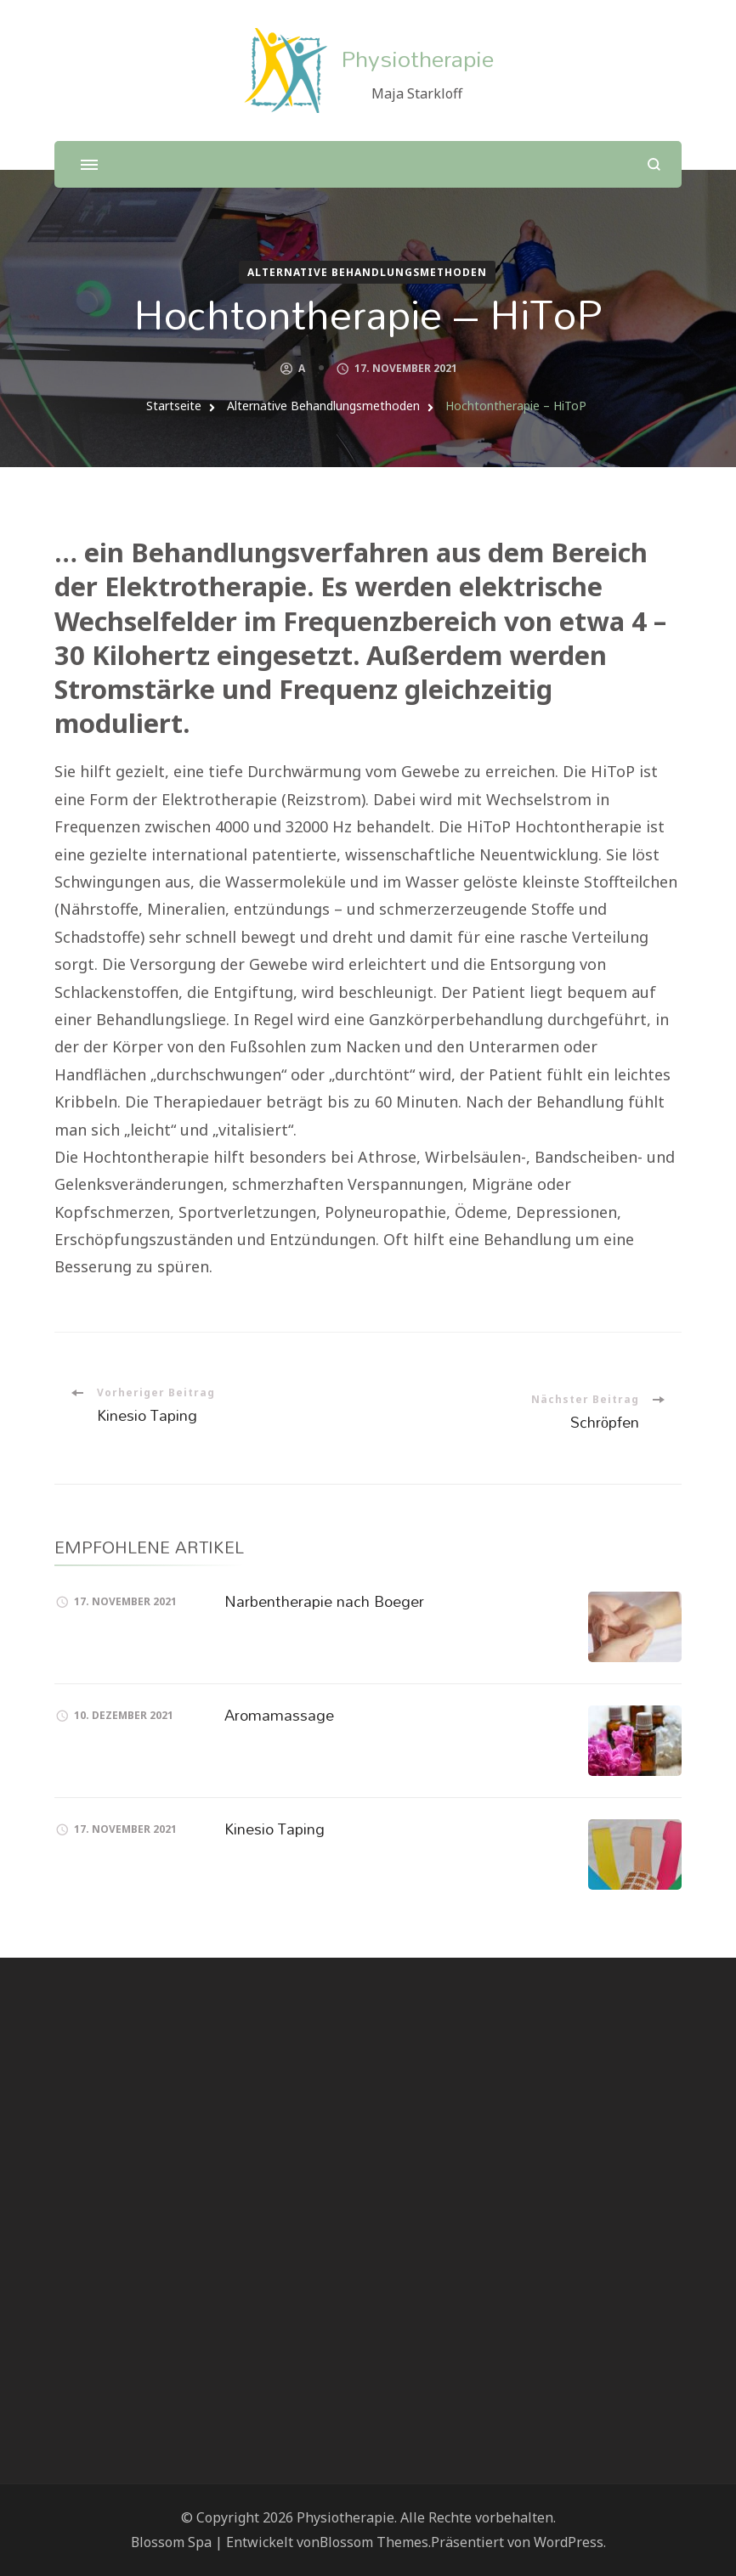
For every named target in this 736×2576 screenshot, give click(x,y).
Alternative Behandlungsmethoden (367, 272)
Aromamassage (279, 1714)
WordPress (568, 2542)
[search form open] (654, 164)
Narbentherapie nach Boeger (324, 1601)
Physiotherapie (417, 58)
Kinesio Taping (274, 1828)
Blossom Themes (374, 2542)
